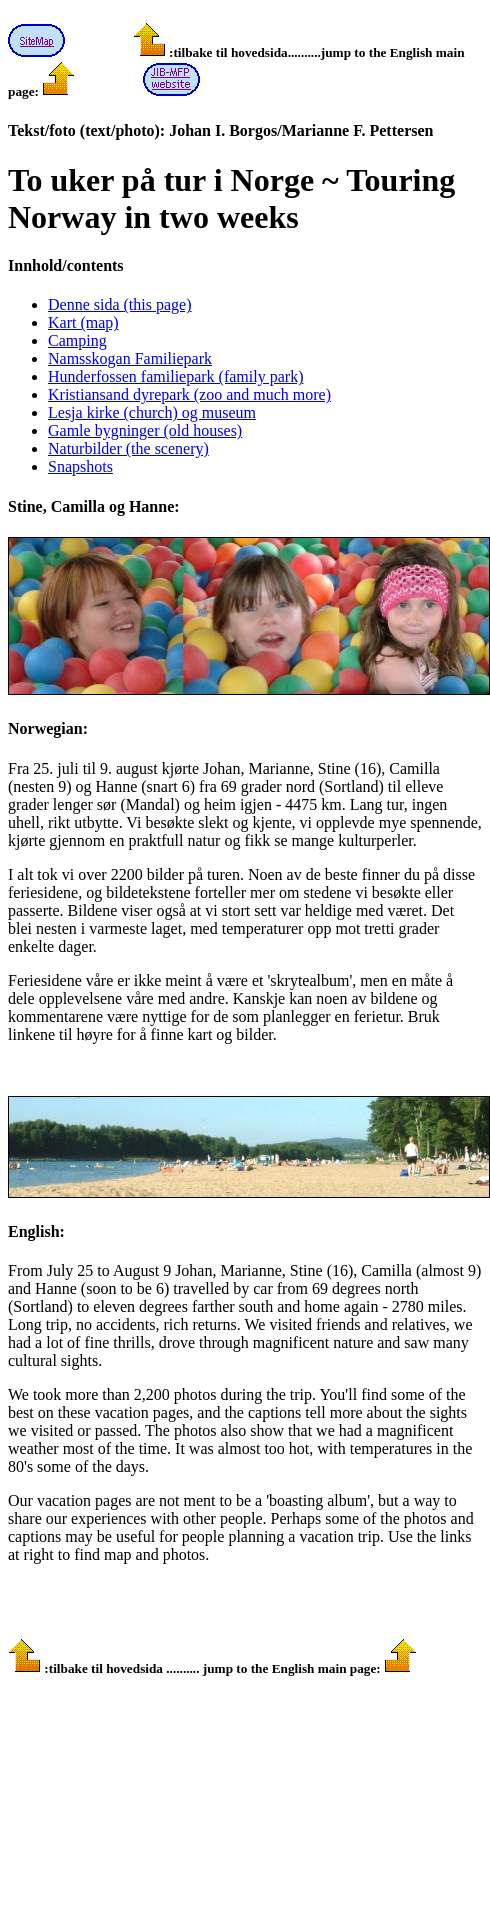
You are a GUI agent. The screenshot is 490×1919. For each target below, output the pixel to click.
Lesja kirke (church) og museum (152, 412)
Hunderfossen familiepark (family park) (175, 376)
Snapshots (80, 466)
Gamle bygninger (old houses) (145, 430)
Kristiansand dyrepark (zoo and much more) (189, 394)
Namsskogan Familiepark (130, 358)
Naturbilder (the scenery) (128, 448)
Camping (77, 340)
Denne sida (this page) (120, 304)
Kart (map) (83, 322)
